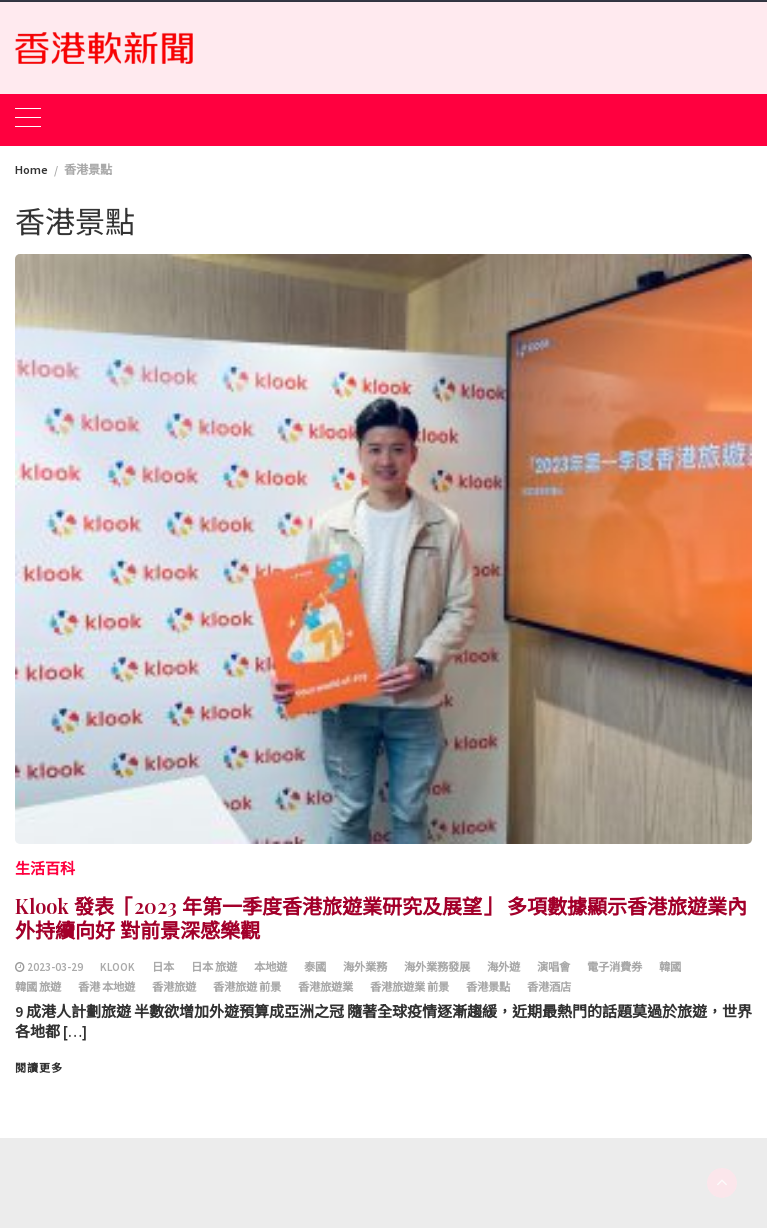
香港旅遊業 (325, 987)
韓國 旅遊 (38, 987)
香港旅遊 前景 (247, 987)
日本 (163, 967)
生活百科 (45, 868)
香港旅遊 (174, 987)
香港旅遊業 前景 (409, 987)
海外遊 (503, 967)
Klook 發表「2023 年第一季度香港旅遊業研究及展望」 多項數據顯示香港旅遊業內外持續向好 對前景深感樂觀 (381, 917)
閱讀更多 (39, 1068)
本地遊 (270, 967)
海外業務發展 (437, 967)
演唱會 (553, 967)
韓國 (670, 967)
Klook (117, 967)
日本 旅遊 (214, 967)
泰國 (315, 967)
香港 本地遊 (106, 987)
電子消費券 (614, 967)
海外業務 (365, 967)
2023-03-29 (55, 967)
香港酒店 (549, 987)
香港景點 (488, 987)
